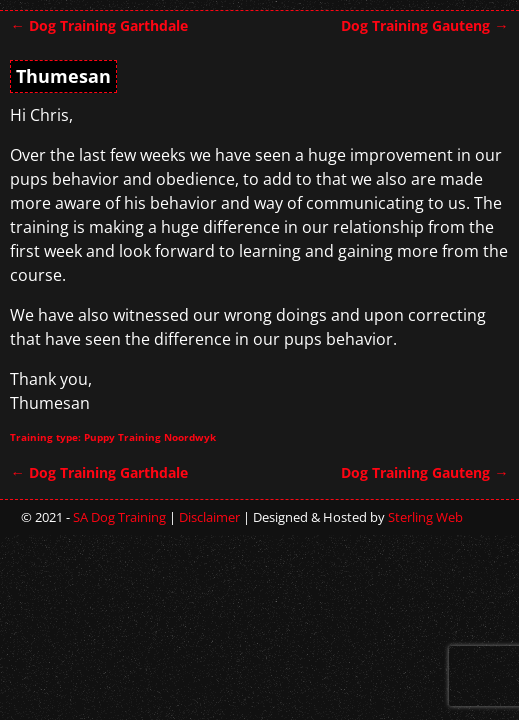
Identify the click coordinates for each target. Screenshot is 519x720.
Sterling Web (425, 517)
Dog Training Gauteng (424, 25)
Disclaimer (209, 517)
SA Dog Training (119, 517)
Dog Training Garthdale (98, 25)
